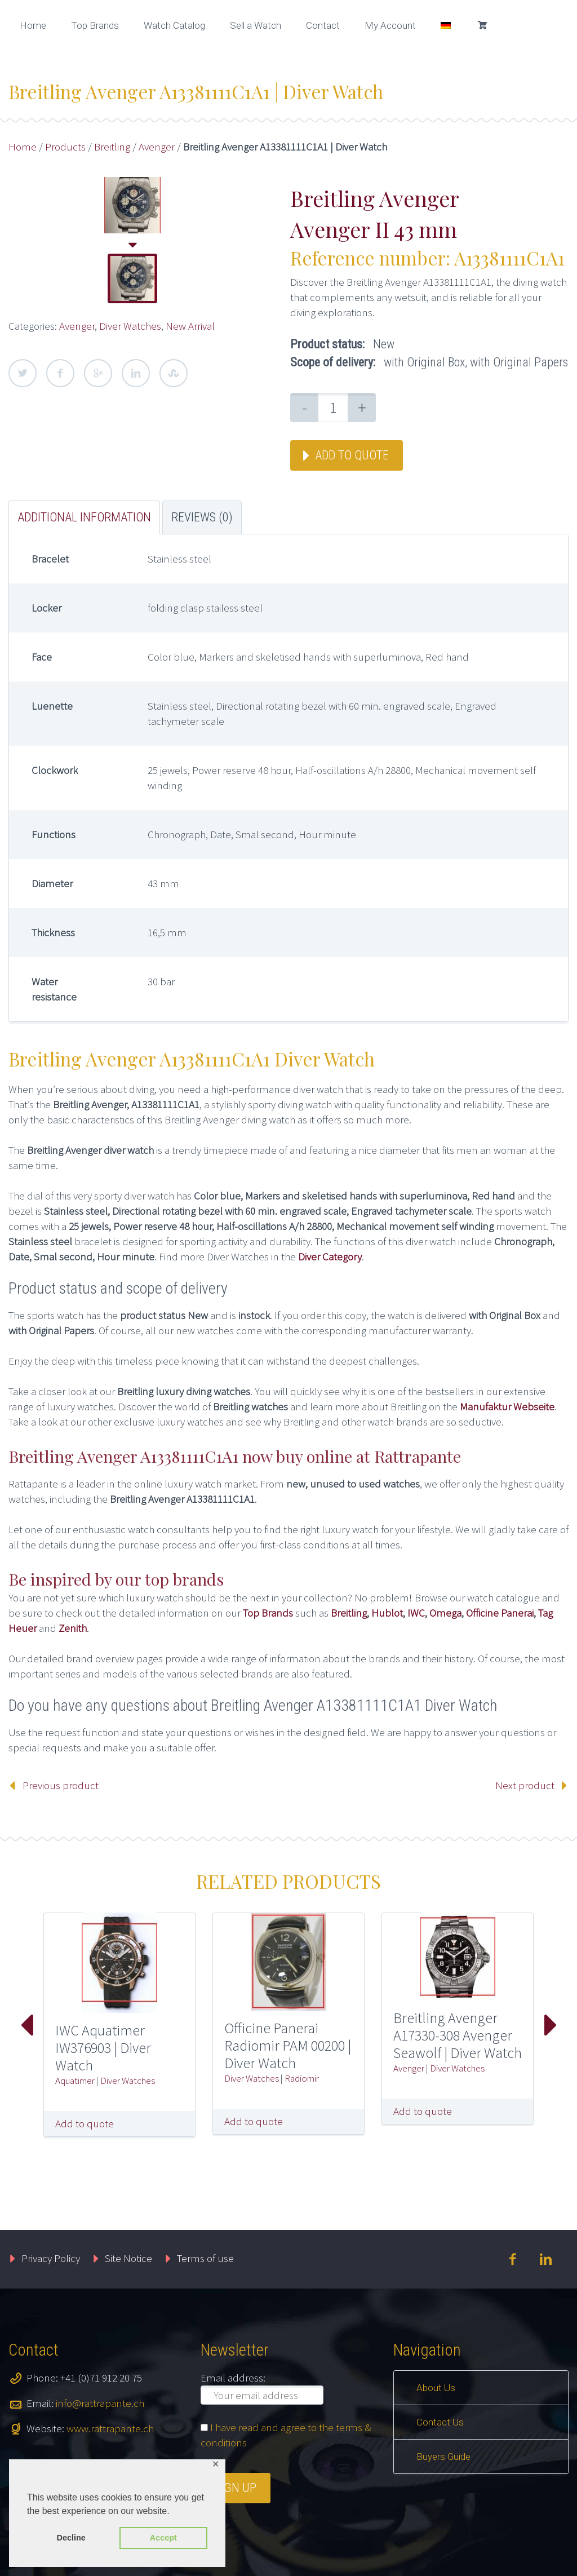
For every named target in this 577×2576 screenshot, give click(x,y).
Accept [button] (163, 2537)
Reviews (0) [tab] (202, 517)
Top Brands (95, 25)
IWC (416, 1612)
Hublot (387, 1612)
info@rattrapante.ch (100, 2403)
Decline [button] (71, 2537)
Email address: (233, 2377)
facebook (512, 2259)
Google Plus (98, 373)
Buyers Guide (443, 2456)
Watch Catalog (174, 25)
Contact (323, 25)
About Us (435, 2387)
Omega (445, 1612)
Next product (524, 1785)
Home (33, 25)
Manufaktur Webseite (507, 1406)
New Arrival (190, 326)
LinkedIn (136, 373)
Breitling (112, 146)
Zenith (73, 1628)
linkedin (546, 2259)
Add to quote (352, 455)
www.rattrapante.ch (110, 2428)
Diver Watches (130, 326)
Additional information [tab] (84, 517)
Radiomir (302, 2078)
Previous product (61, 1785)
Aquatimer (75, 2080)
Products (65, 146)
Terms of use (205, 2258)
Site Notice (128, 2258)
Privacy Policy (50, 2258)
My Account (390, 25)
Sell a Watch (255, 25)
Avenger (157, 146)
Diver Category (330, 1256)
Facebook (60, 373)
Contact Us (440, 2422)
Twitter (22, 373)
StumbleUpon (173, 373)
